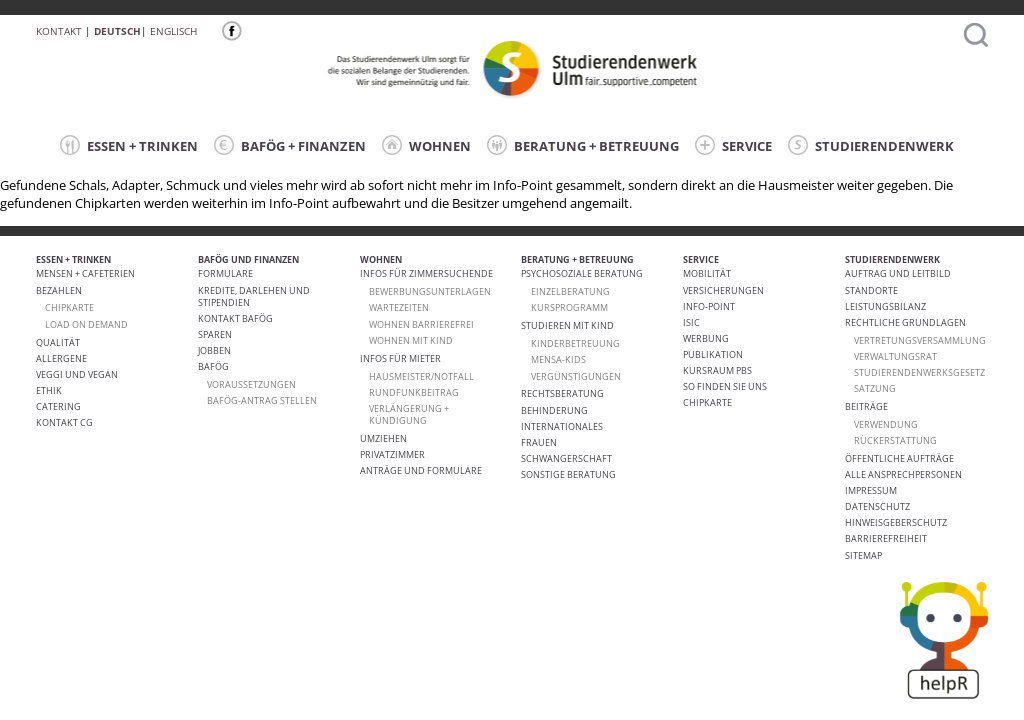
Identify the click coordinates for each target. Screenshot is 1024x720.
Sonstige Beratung (568, 474)
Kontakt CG (64, 422)
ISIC (691, 322)
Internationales (562, 426)
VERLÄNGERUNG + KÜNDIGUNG (409, 414)
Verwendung (886, 424)
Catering (58, 406)
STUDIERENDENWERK (871, 145)
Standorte (871, 290)
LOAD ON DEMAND (86, 324)
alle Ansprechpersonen (903, 474)
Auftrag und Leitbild (898, 273)
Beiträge (866, 406)
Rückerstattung (895, 440)
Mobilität (707, 273)
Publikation (713, 354)
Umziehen (383, 438)
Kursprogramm (569, 307)
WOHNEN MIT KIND (411, 340)
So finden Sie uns (725, 386)
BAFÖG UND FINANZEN (248, 259)
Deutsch (117, 31)
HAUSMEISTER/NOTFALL (421, 376)
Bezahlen (59, 290)
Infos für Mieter (400, 358)
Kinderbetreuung (575, 343)
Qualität (58, 342)
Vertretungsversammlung (920, 340)
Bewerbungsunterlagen (430, 291)
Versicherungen (723, 290)
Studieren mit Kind (567, 325)
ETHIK (49, 390)
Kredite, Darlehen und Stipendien (254, 296)
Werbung (706, 338)
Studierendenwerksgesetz (919, 372)
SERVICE (733, 145)
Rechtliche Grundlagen (905, 322)
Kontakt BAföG (235, 318)
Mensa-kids (558, 359)
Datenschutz (877, 506)
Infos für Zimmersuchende (426, 273)
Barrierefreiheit (886, 538)
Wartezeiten (399, 307)
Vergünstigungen (576, 376)
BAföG (213, 366)
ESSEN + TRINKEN (129, 145)
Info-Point (709, 306)
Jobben (214, 350)
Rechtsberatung (562, 393)
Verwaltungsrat (895, 356)
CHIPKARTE (69, 307)
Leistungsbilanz (885, 306)
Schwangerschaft (566, 458)
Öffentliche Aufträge (899, 458)
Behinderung (554, 410)
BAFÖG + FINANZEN (290, 145)
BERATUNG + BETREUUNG (583, 145)
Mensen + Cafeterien (85, 273)
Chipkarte (707, 402)
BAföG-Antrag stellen (262, 400)
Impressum (871, 490)
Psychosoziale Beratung (582, 273)
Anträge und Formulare (421, 470)
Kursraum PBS (717, 370)
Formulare (225, 273)
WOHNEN (426, 145)
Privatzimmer (392, 454)
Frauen (539, 442)
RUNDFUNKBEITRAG (414, 392)
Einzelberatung (570, 291)
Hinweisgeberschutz (896, 522)
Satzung (875, 388)
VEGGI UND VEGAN (77, 374)
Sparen (215, 334)
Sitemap (863, 555)
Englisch (173, 31)
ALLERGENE (61, 358)
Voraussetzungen (251, 384)
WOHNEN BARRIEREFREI (421, 324)
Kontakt (59, 31)
